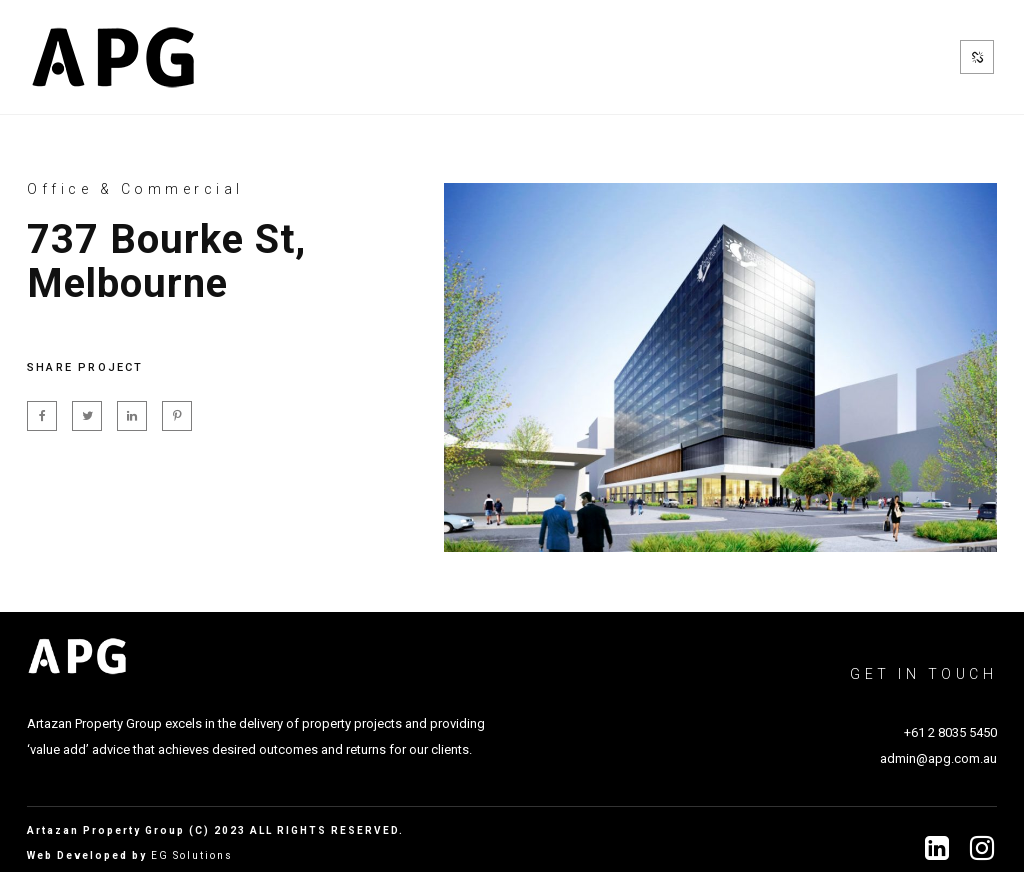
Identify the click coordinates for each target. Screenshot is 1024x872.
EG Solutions (192, 855)
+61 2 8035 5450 (950, 732)
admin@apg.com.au (938, 758)
